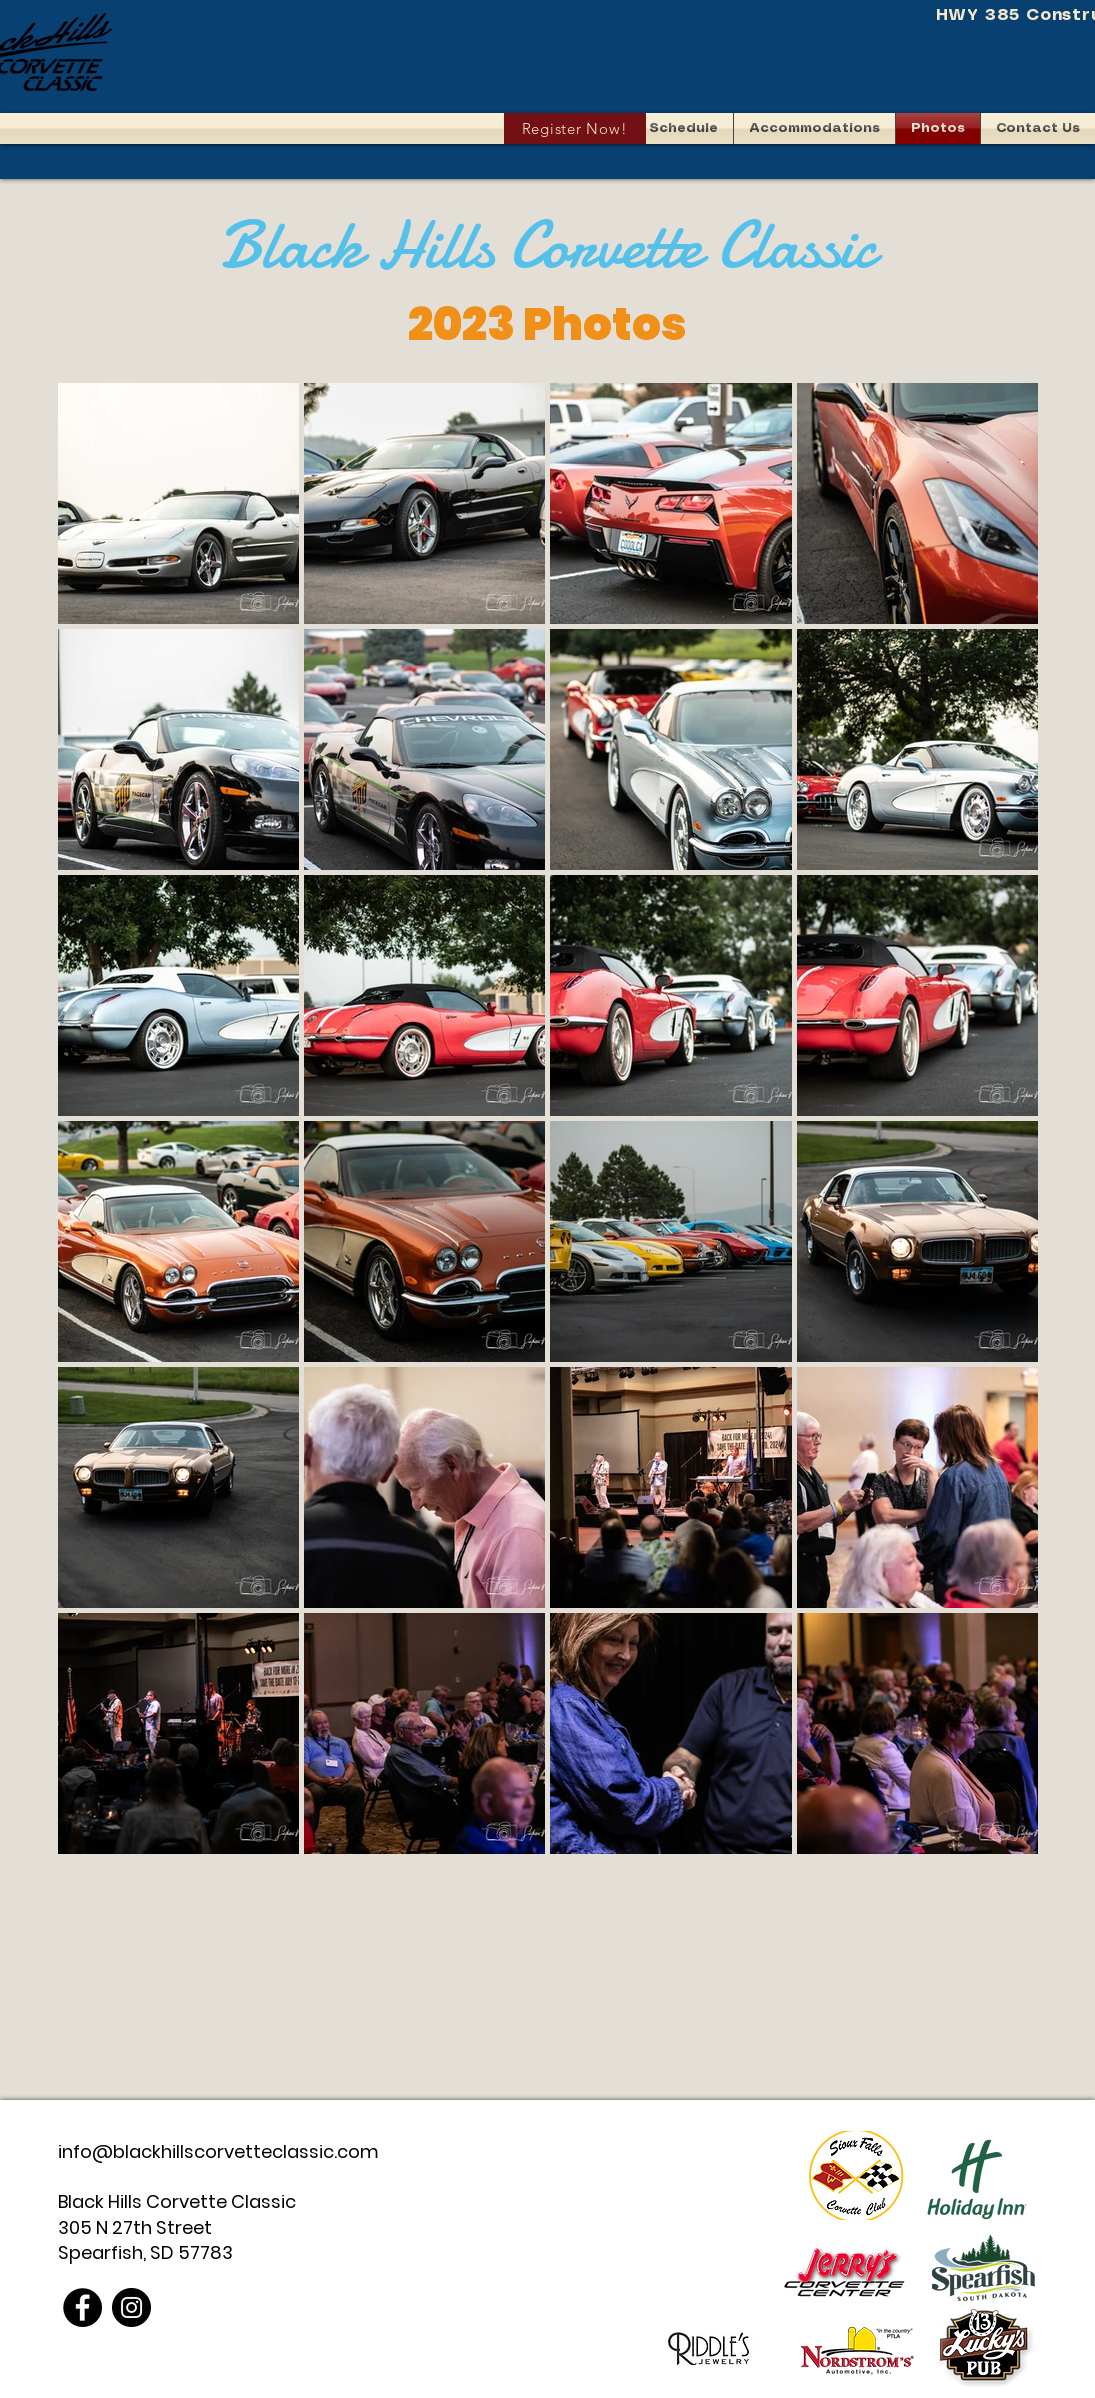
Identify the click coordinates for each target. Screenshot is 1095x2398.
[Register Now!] (575, 128)
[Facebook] (82, 2307)
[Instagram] (131, 2307)
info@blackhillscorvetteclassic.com (218, 2151)
